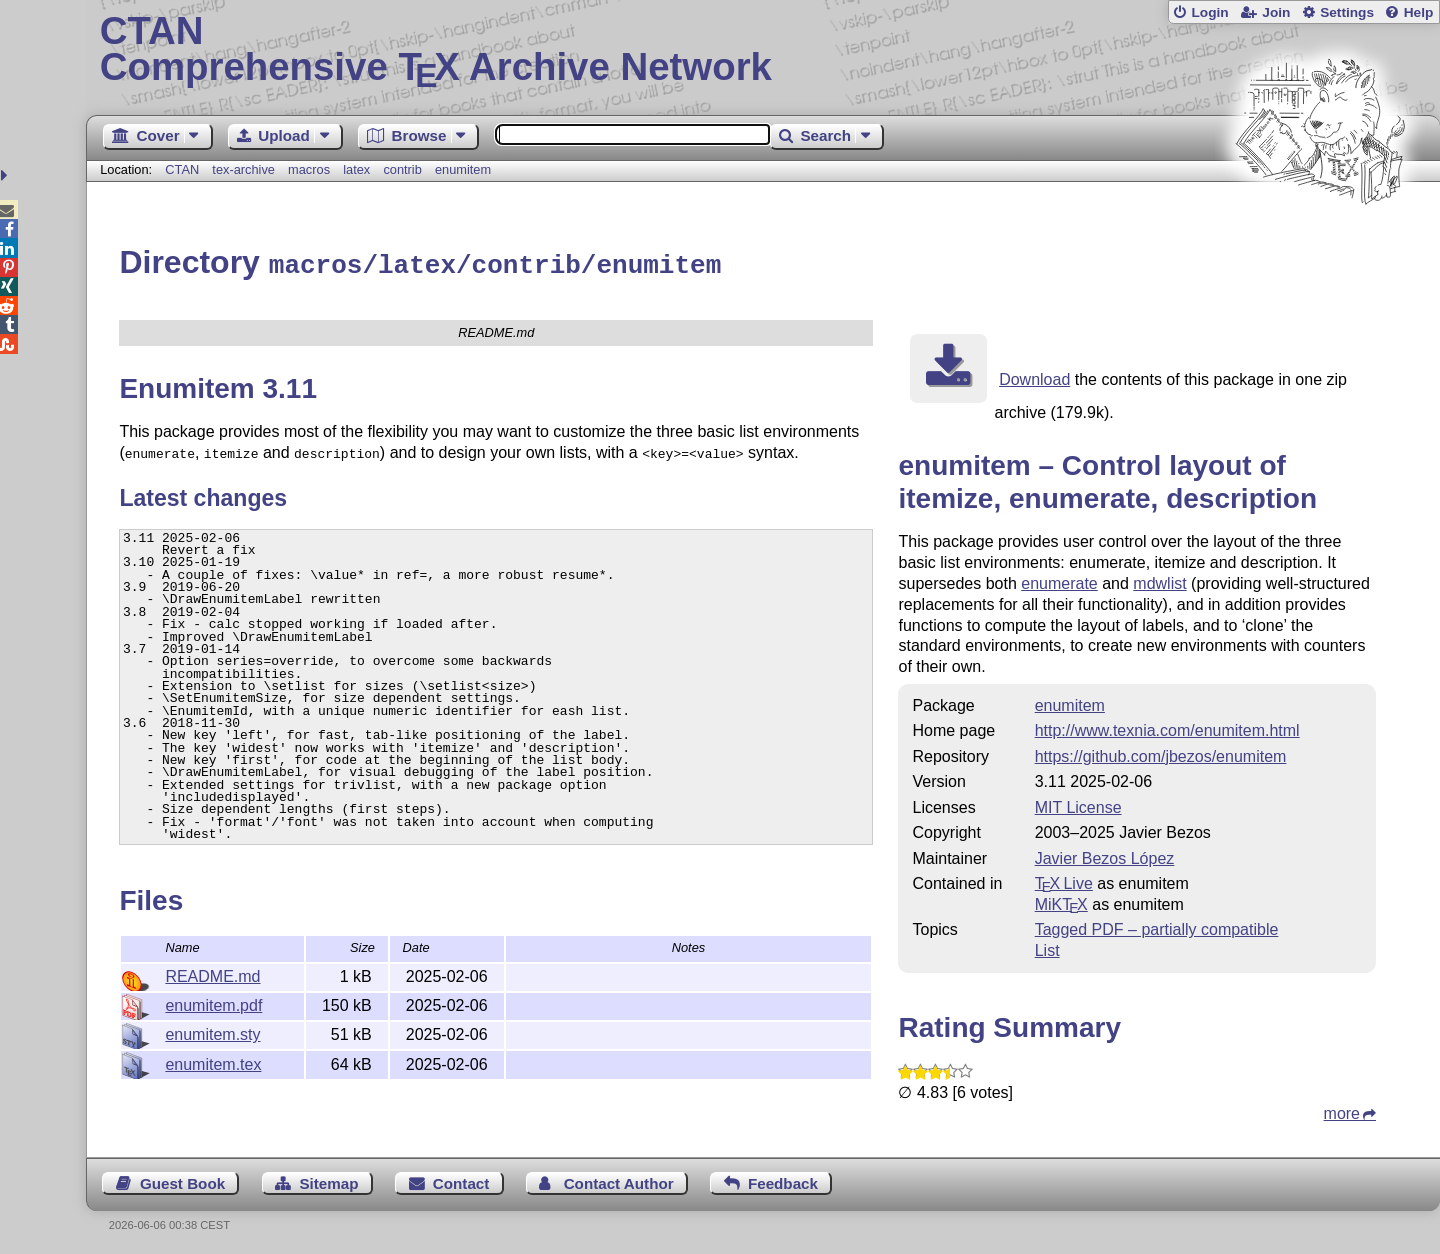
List (1047, 947)
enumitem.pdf (213, 1002)
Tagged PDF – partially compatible (1157, 926)
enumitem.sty (212, 1031)
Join (1276, 12)
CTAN (182, 169)
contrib (402, 169)
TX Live (1064, 880)
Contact (461, 1180)
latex (356, 169)
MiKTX (1061, 901)
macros (309, 169)
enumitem (463, 169)
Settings (1347, 12)
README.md (212, 973)
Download (1034, 376)
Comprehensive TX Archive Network (763, 50)
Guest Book (182, 1180)
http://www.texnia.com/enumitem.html (1167, 727)
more (1342, 1110)
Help (1419, 12)
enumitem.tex (213, 1061)
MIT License (1078, 804)
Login (1209, 12)
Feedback (783, 1180)
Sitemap (328, 1180)
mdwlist (1159, 580)
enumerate (1059, 580)
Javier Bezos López (1105, 855)
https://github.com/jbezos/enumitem (1161, 753)
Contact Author (619, 1180)
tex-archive (243, 169)
